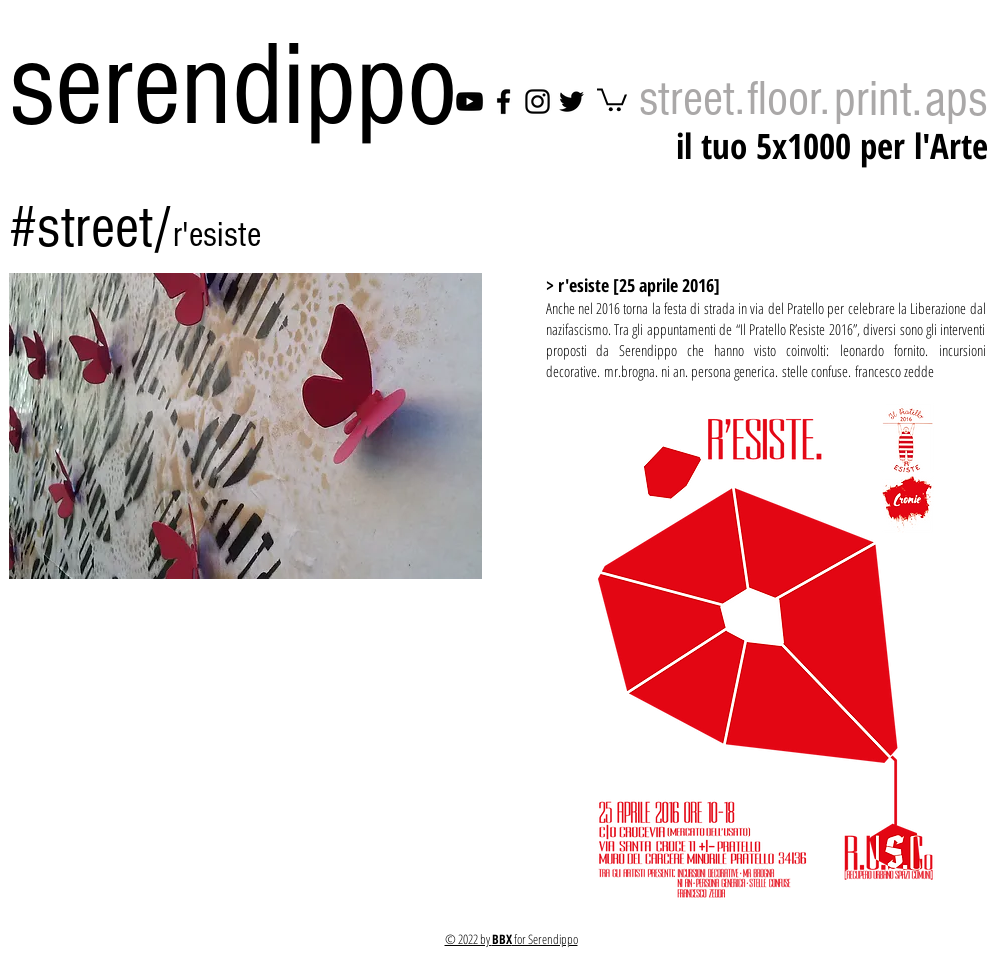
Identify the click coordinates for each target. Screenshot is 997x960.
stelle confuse (815, 371)
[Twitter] (571, 101)
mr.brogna (629, 371)
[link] (612, 98)
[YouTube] (469, 101)
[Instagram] (537, 101)
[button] (245, 426)
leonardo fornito (882, 350)
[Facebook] (503, 101)
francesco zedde (894, 371)
